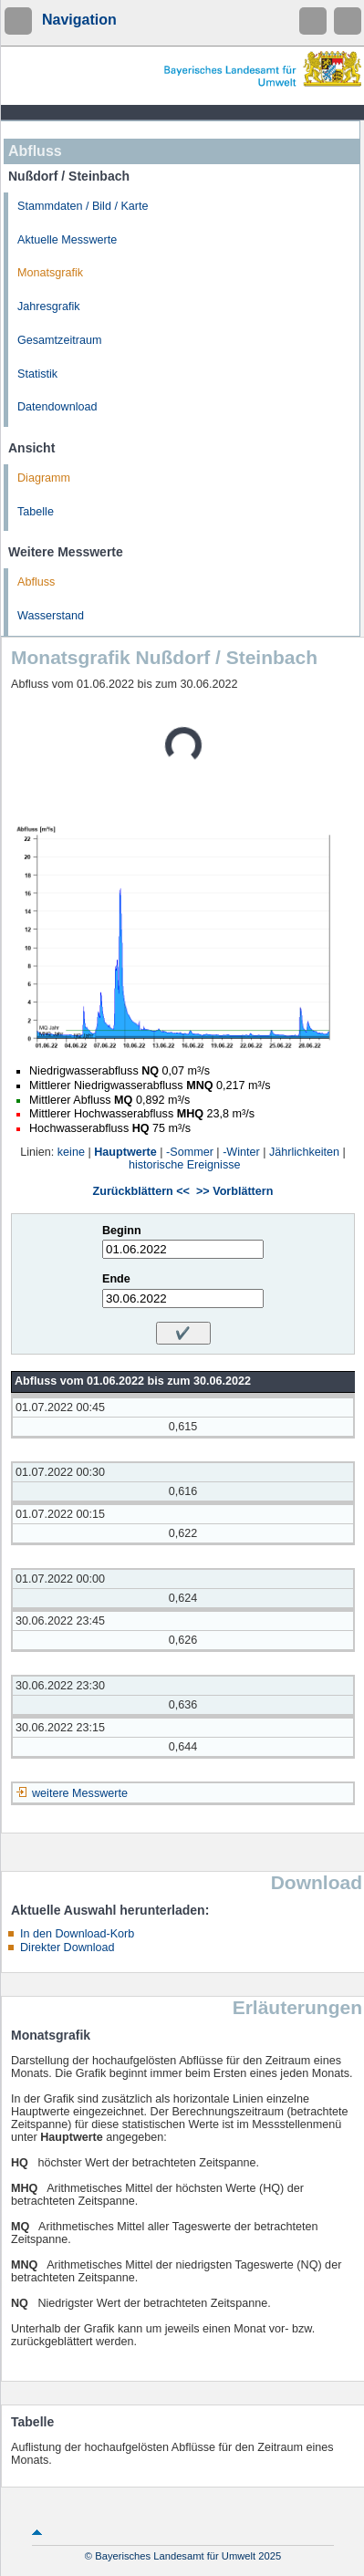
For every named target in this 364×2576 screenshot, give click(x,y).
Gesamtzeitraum (59, 340)
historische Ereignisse (185, 1164)
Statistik (37, 374)
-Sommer (189, 1152)
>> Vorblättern (234, 1191)
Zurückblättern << (141, 1191)
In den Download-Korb (77, 1933)
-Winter (241, 1152)
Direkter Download (67, 1947)
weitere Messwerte (80, 1793)
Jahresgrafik (48, 306)
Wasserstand (50, 615)
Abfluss (36, 582)
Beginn (121, 1230)
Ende (116, 1278)
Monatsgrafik (50, 272)
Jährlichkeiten (304, 1152)
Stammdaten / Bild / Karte (83, 206)
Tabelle (35, 511)
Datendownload (57, 406)
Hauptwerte (125, 1152)
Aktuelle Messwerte (67, 240)
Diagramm (43, 478)
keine (71, 1152)
